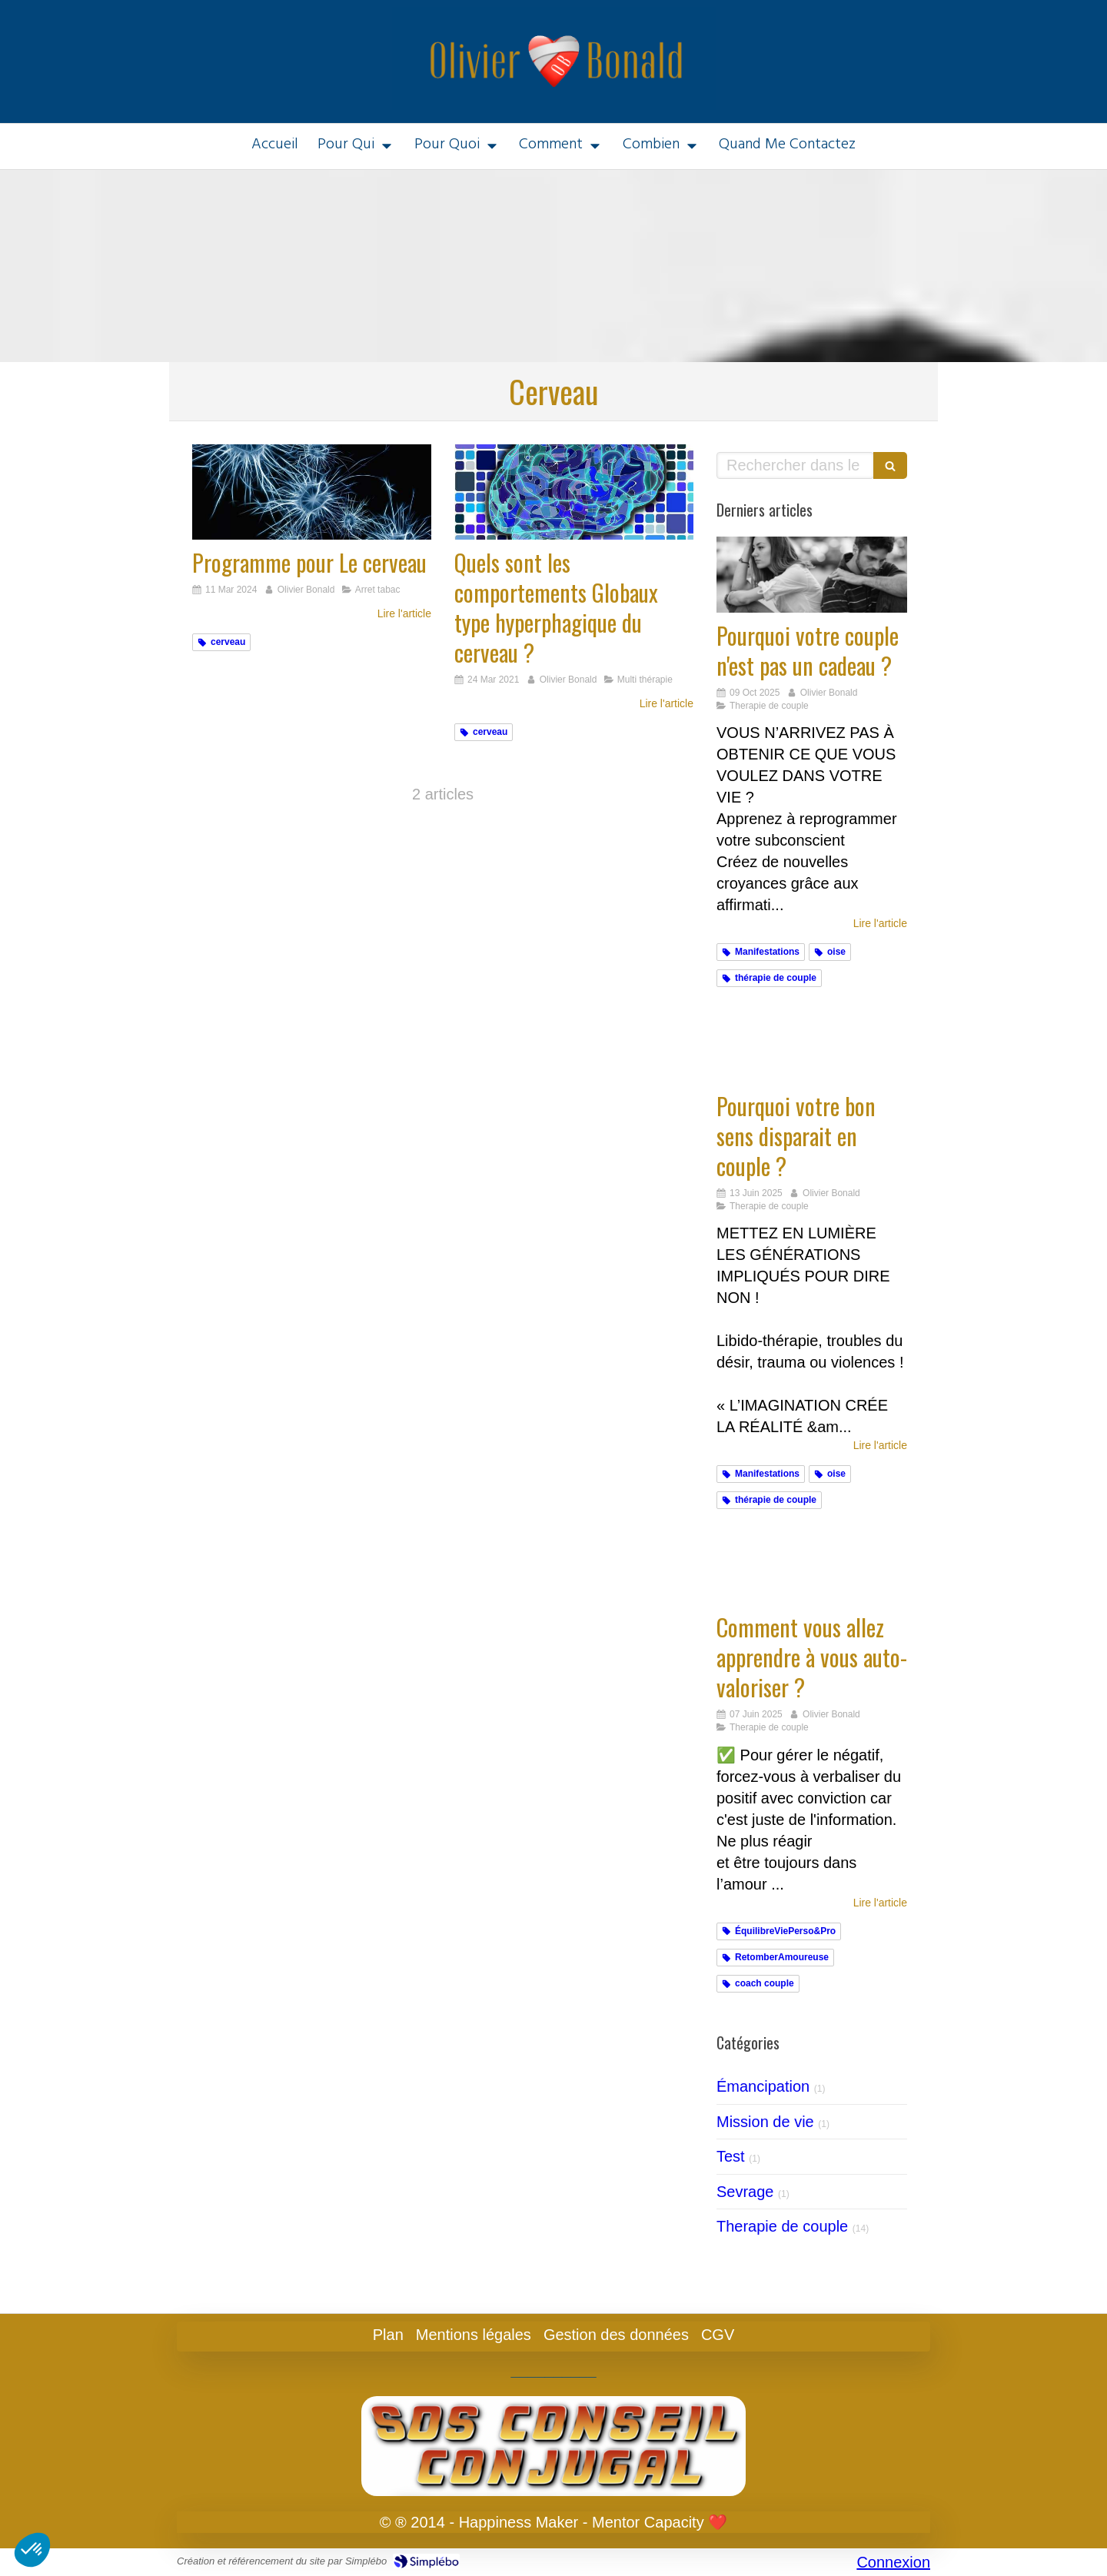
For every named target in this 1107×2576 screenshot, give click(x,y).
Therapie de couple (782, 2226)
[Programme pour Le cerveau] (311, 492)
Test (730, 2156)
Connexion (893, 2562)
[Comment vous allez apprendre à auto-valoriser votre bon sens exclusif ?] (811, 1566)
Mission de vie (765, 2121)
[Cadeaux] (811, 575)
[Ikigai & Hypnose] (811, 1044)
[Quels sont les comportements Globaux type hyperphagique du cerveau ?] (573, 492)
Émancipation (762, 2086)
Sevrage (745, 2191)
